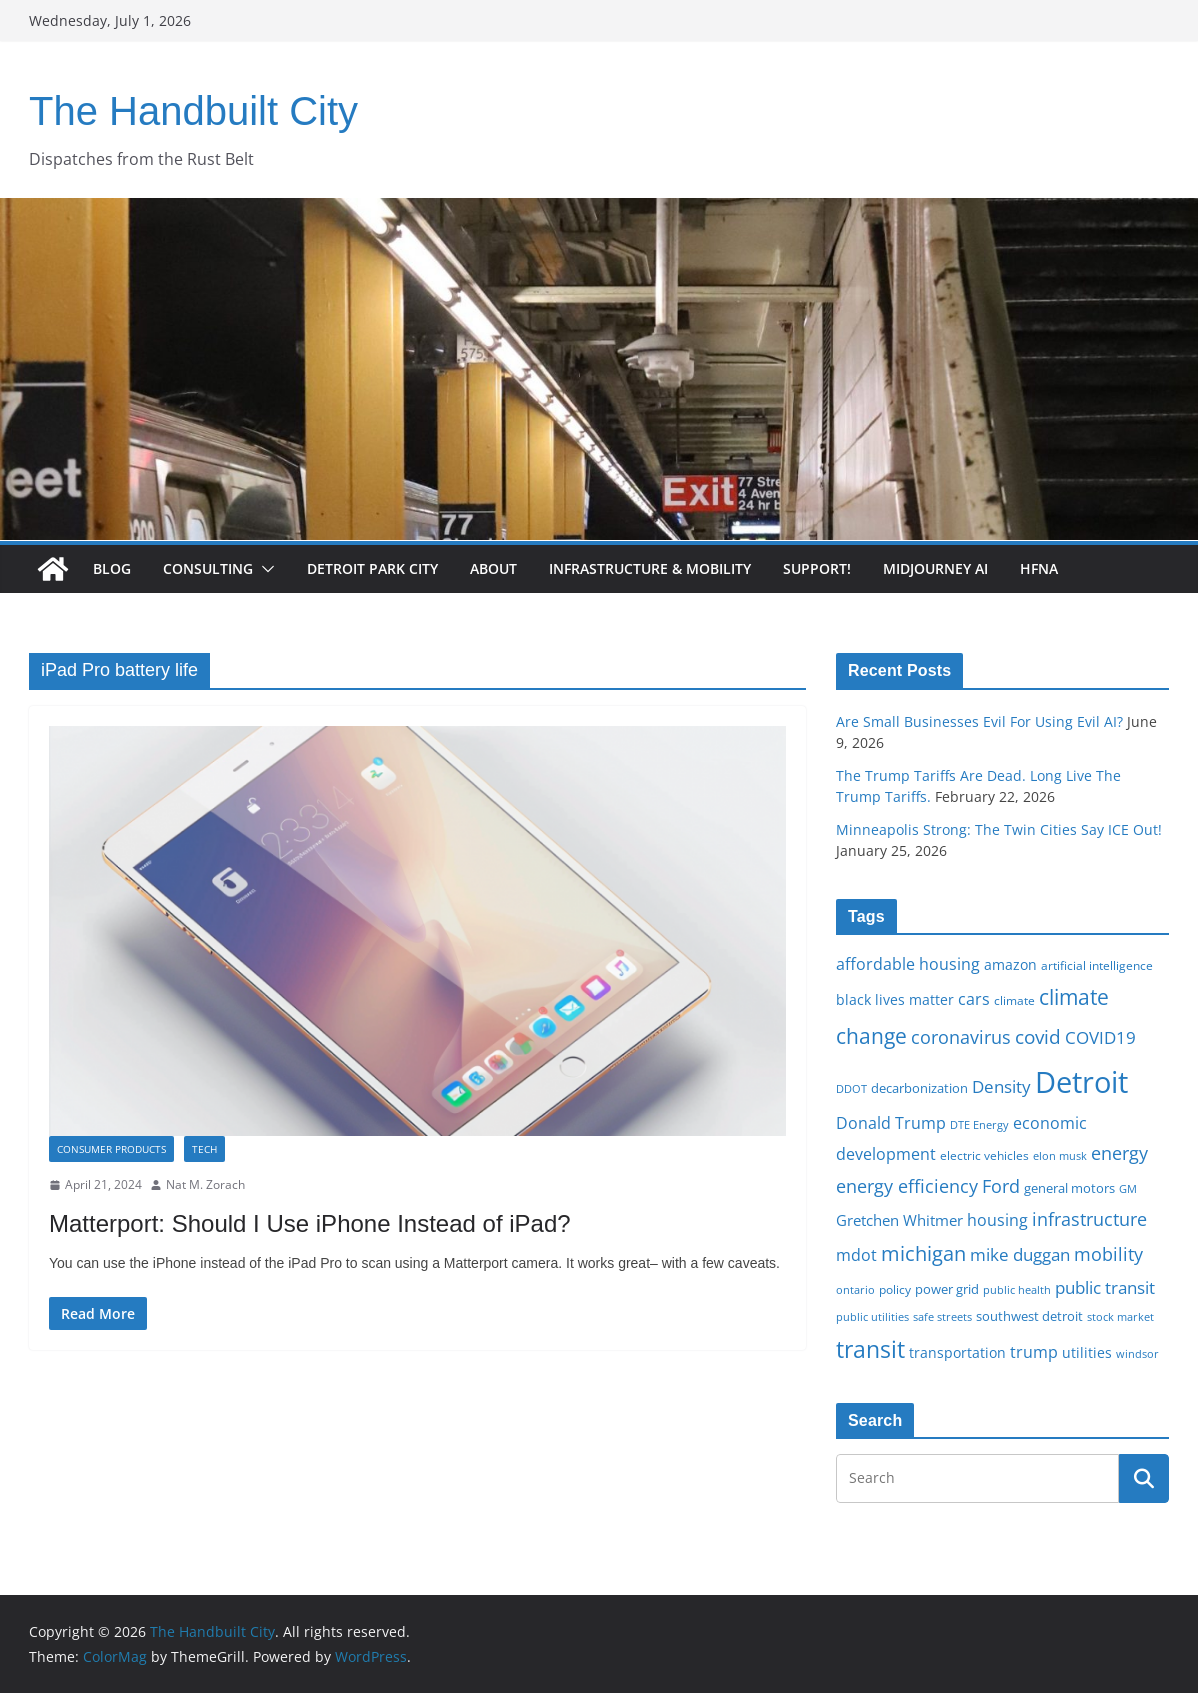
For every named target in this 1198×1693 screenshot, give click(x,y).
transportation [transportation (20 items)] (957, 1352)
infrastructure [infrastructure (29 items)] (1089, 1219)
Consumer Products (111, 1149)
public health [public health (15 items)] (1017, 1289)
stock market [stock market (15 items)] (1120, 1316)
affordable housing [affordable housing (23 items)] (908, 964)
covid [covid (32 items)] (1038, 1037)
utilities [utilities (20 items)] (1087, 1352)
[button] (264, 569)
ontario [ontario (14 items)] (855, 1290)
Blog (112, 568)
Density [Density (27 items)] (1001, 1086)
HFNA (1039, 568)
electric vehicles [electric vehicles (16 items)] (984, 1155)
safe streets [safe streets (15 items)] (942, 1316)
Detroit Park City (372, 568)
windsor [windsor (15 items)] (1137, 1353)
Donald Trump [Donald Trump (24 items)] (891, 1123)
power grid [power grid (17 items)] (947, 1289)
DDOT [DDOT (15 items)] (851, 1088)
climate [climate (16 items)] (1014, 1000)
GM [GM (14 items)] (1128, 1189)
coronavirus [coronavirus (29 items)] (961, 1037)
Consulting (208, 568)
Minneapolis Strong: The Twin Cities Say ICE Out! (999, 829)
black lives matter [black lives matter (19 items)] (895, 999)
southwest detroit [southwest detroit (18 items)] (1029, 1316)
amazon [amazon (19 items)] (1010, 964)
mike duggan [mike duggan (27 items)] (1020, 1254)
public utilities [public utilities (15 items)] (872, 1316)
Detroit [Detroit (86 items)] (1081, 1082)
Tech (204, 1149)
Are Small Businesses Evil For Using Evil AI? (979, 721)
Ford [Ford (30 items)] (1001, 1185)
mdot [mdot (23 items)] (856, 1255)
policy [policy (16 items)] (895, 1289)
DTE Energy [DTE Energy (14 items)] (979, 1125)
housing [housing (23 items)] (997, 1220)
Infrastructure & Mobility (650, 568)
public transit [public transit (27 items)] (1105, 1287)
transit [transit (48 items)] (870, 1349)
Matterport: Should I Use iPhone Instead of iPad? (310, 1223)
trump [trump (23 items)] (1034, 1352)
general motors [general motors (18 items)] (1069, 1188)
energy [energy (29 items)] (1119, 1153)
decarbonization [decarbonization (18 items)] (919, 1088)
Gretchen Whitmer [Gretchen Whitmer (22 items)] (899, 1220)
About (493, 568)
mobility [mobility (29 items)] (1108, 1254)
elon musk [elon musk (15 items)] (1060, 1155)
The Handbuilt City (193, 111)
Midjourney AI (935, 568)
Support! (817, 568)
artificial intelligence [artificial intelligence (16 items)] (1097, 965)
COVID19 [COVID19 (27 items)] (1100, 1037)
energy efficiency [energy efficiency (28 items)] (907, 1186)
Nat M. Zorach (205, 1184)
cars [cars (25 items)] (974, 999)
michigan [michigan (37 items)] (923, 1253)
